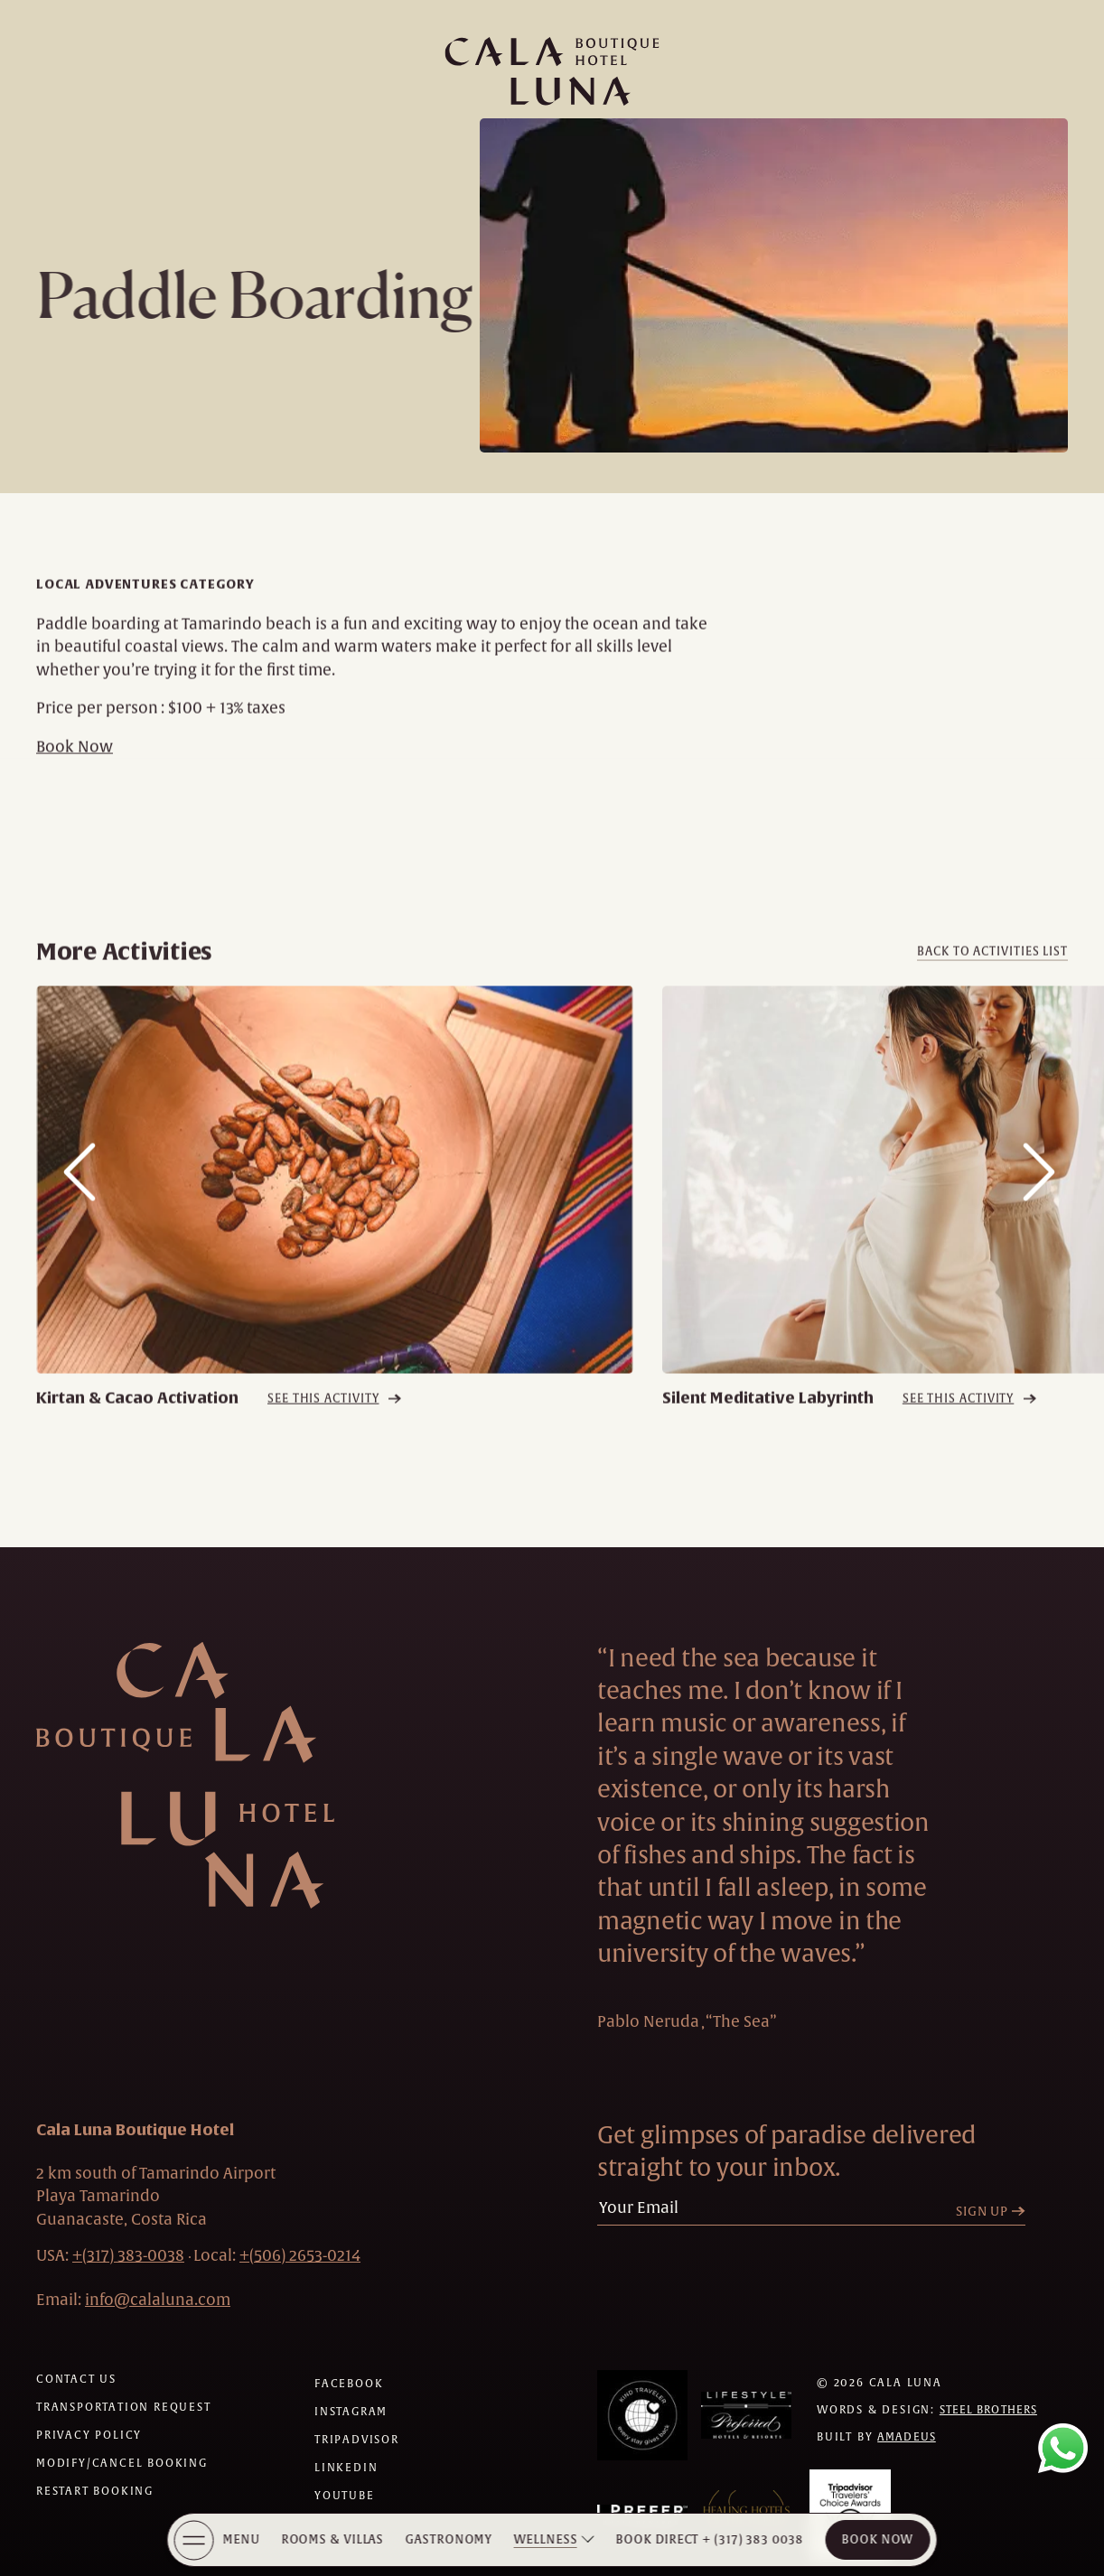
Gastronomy (449, 2539)
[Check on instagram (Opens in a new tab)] (351, 2411)
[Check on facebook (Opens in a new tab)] (348, 2383)
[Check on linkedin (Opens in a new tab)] (346, 2467)
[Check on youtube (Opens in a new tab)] (344, 2495)
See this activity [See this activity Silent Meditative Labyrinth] (958, 1429)
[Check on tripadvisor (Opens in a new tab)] (356, 2439)
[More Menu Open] (194, 2540)
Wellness (545, 2539)
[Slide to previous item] (79, 1204)
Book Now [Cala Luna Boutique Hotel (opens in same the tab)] (877, 2539)
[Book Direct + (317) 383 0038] (709, 2540)
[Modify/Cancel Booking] (122, 2463)
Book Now (74, 778)
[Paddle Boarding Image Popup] (774, 285)
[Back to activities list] (992, 983)
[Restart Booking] (95, 2491)
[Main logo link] (552, 71)
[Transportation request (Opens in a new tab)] (123, 2407)
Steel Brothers (988, 2409)
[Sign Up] (995, 2211)
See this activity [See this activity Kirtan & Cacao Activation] (323, 1429)
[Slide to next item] (1039, 1204)
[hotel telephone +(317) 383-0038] (128, 2255)
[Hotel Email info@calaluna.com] (157, 2300)
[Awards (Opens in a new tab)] (642, 2415)
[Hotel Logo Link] (185, 1775)
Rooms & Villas (332, 2539)
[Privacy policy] (89, 2435)
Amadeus (906, 2437)
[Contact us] (76, 2379)
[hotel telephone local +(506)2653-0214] (299, 2255)
